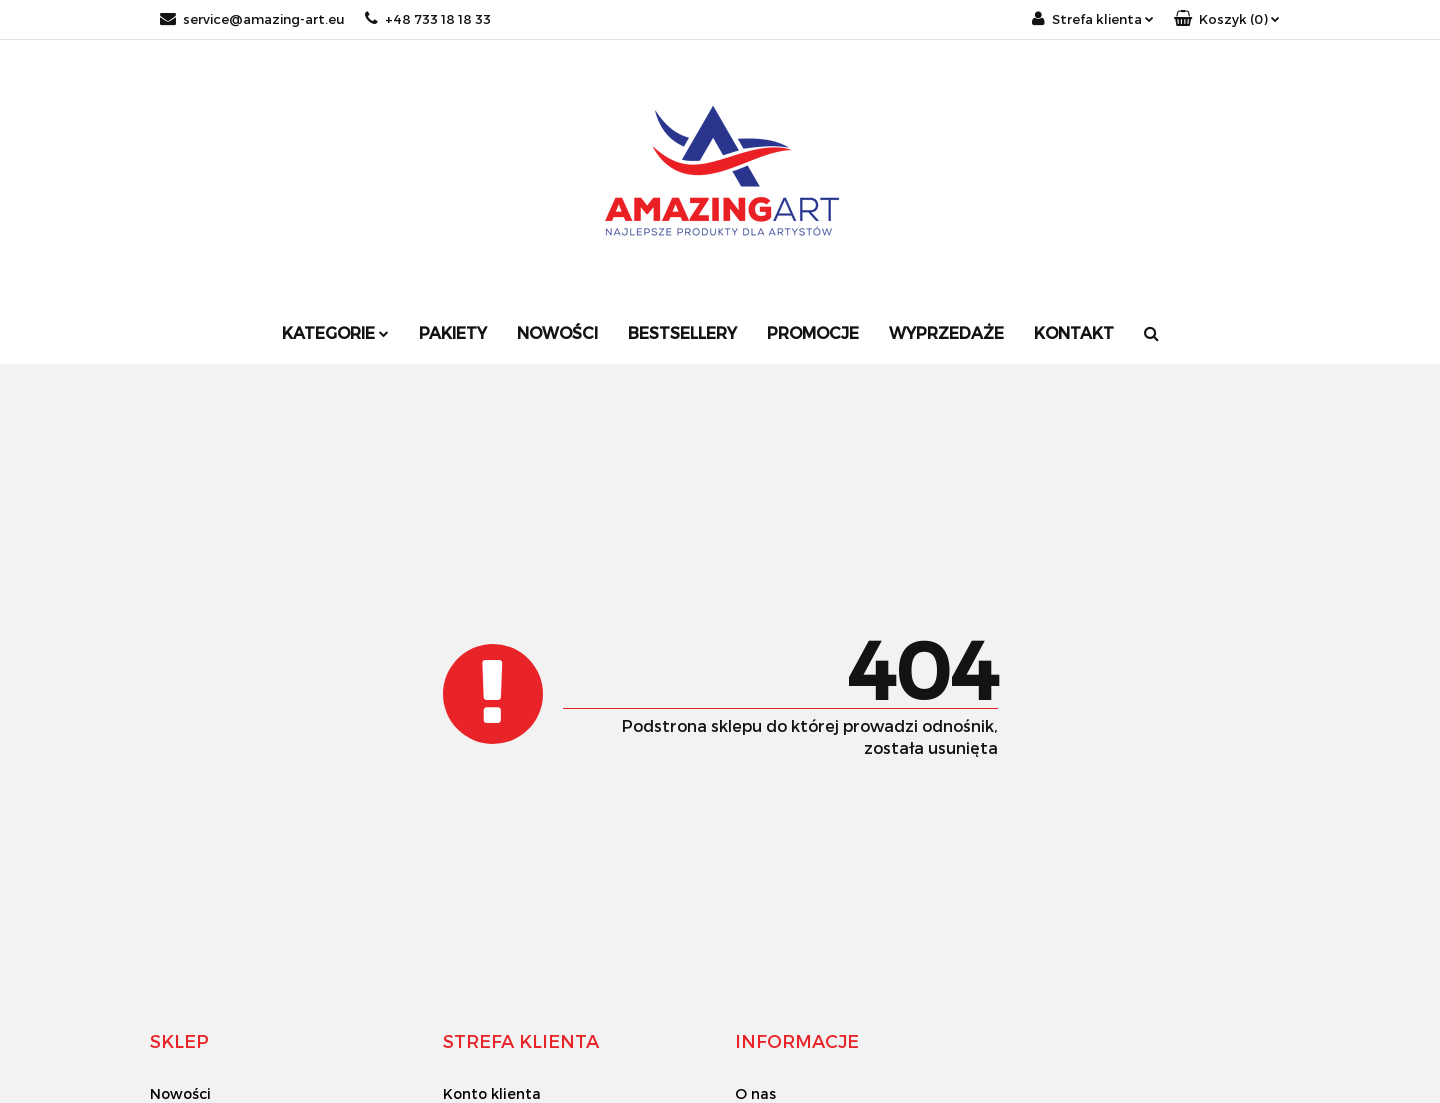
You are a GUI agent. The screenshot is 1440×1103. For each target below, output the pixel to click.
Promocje (813, 332)
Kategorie (335, 332)
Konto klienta (492, 1093)
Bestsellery (682, 332)
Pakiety (453, 332)
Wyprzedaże (946, 332)
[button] (1227, 19)
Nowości (557, 332)
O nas (755, 1093)
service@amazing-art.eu (252, 19)
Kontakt (1074, 332)
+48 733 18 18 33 (428, 19)
